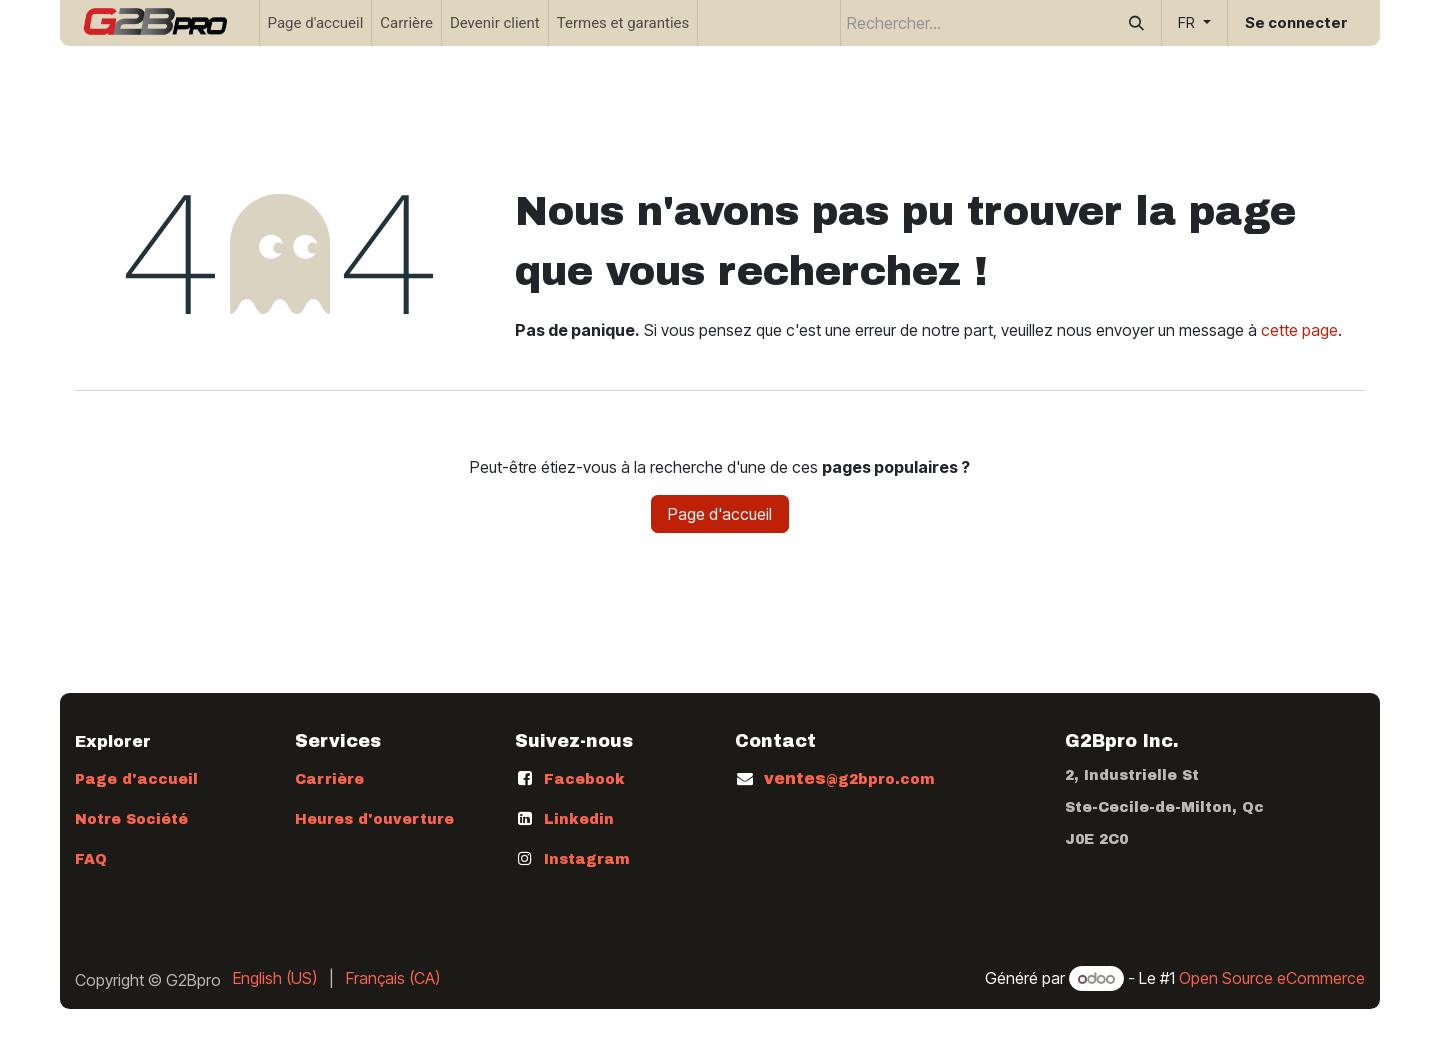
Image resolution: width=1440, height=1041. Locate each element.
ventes (849, 778)
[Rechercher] (1136, 23)
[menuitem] (316, 23)
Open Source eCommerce (1272, 978)
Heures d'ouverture (374, 819)
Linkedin (579, 819)
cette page (1299, 330)
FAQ (91, 859)
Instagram (587, 859)
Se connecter (1296, 22)
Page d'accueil (720, 514)
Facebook (584, 779)
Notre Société (131, 819)
